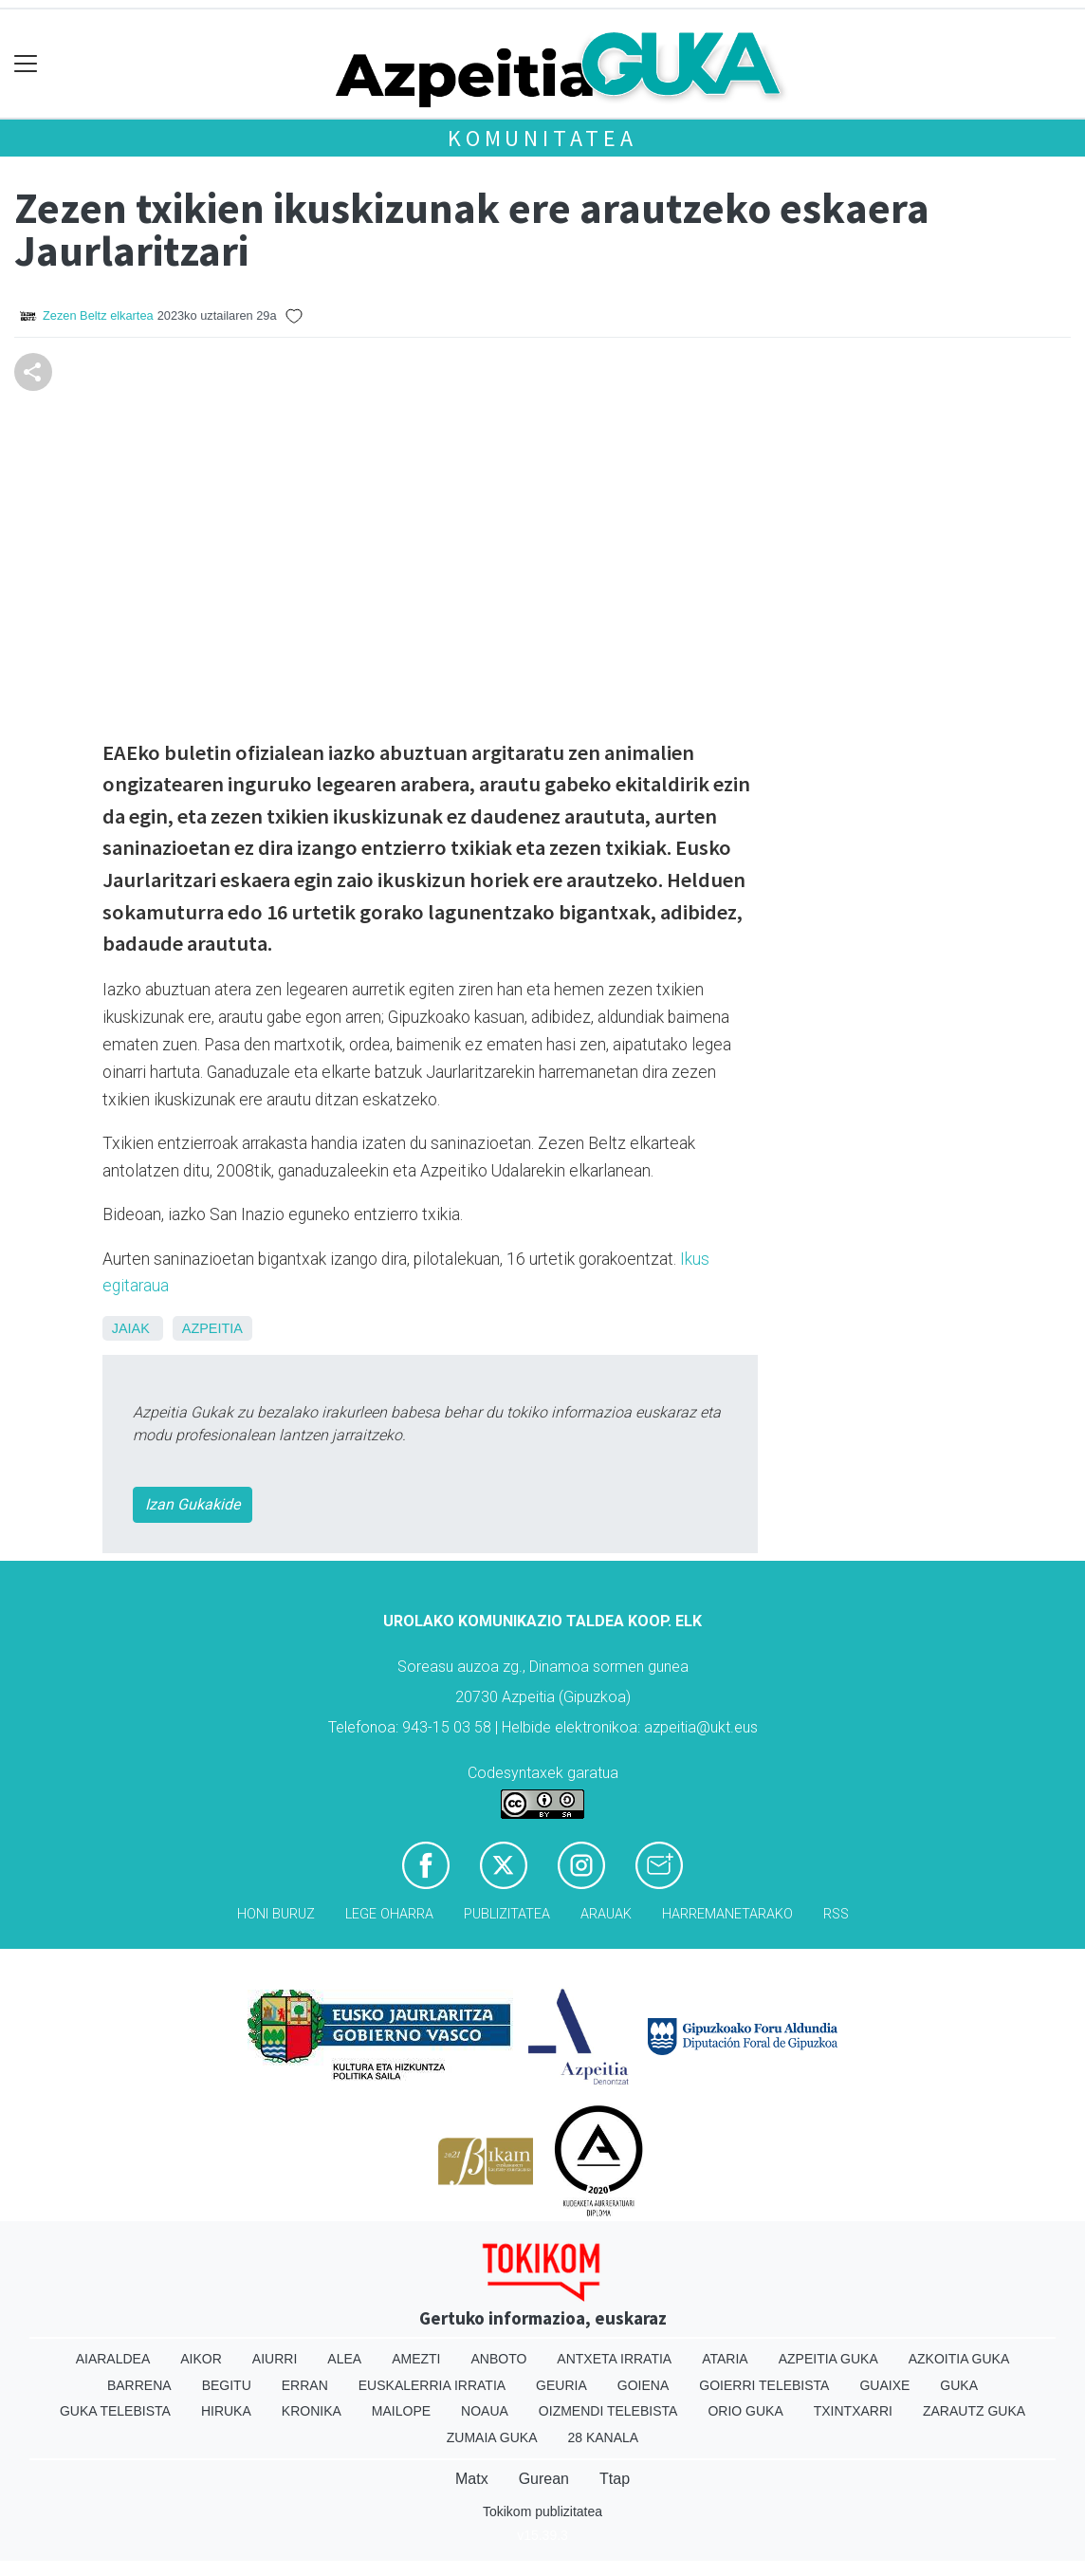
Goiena (643, 2385)
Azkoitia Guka (959, 2358)
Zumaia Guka (492, 2437)
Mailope (401, 2410)
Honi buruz (276, 1914)
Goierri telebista (764, 2385)
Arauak (606, 1914)
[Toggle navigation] (26, 64)
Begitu (226, 2385)
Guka (959, 2385)
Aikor (201, 2358)
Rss (836, 1914)
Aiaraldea (113, 2358)
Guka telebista (115, 2410)
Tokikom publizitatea (542, 2511)
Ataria (725, 2358)
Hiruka (226, 2410)
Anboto (498, 2358)
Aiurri (274, 2358)
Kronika (311, 2410)
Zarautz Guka (974, 2410)
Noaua (484, 2410)
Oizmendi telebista (608, 2410)
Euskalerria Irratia (432, 2385)
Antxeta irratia (614, 2358)
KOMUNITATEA (542, 138)
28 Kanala (602, 2437)
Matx (471, 2479)
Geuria (561, 2385)
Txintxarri (853, 2410)
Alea (344, 2358)
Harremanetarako (727, 1914)
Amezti (416, 2358)
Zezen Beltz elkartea (98, 315)
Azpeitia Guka (828, 2358)
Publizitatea (507, 1914)
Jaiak (131, 1328)
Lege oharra (389, 1914)
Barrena (139, 2385)
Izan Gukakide (192, 1504)
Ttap (614, 2479)
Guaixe (884, 2385)
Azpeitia (212, 1328)
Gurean (544, 2479)
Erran (305, 2385)
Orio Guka (745, 2410)
